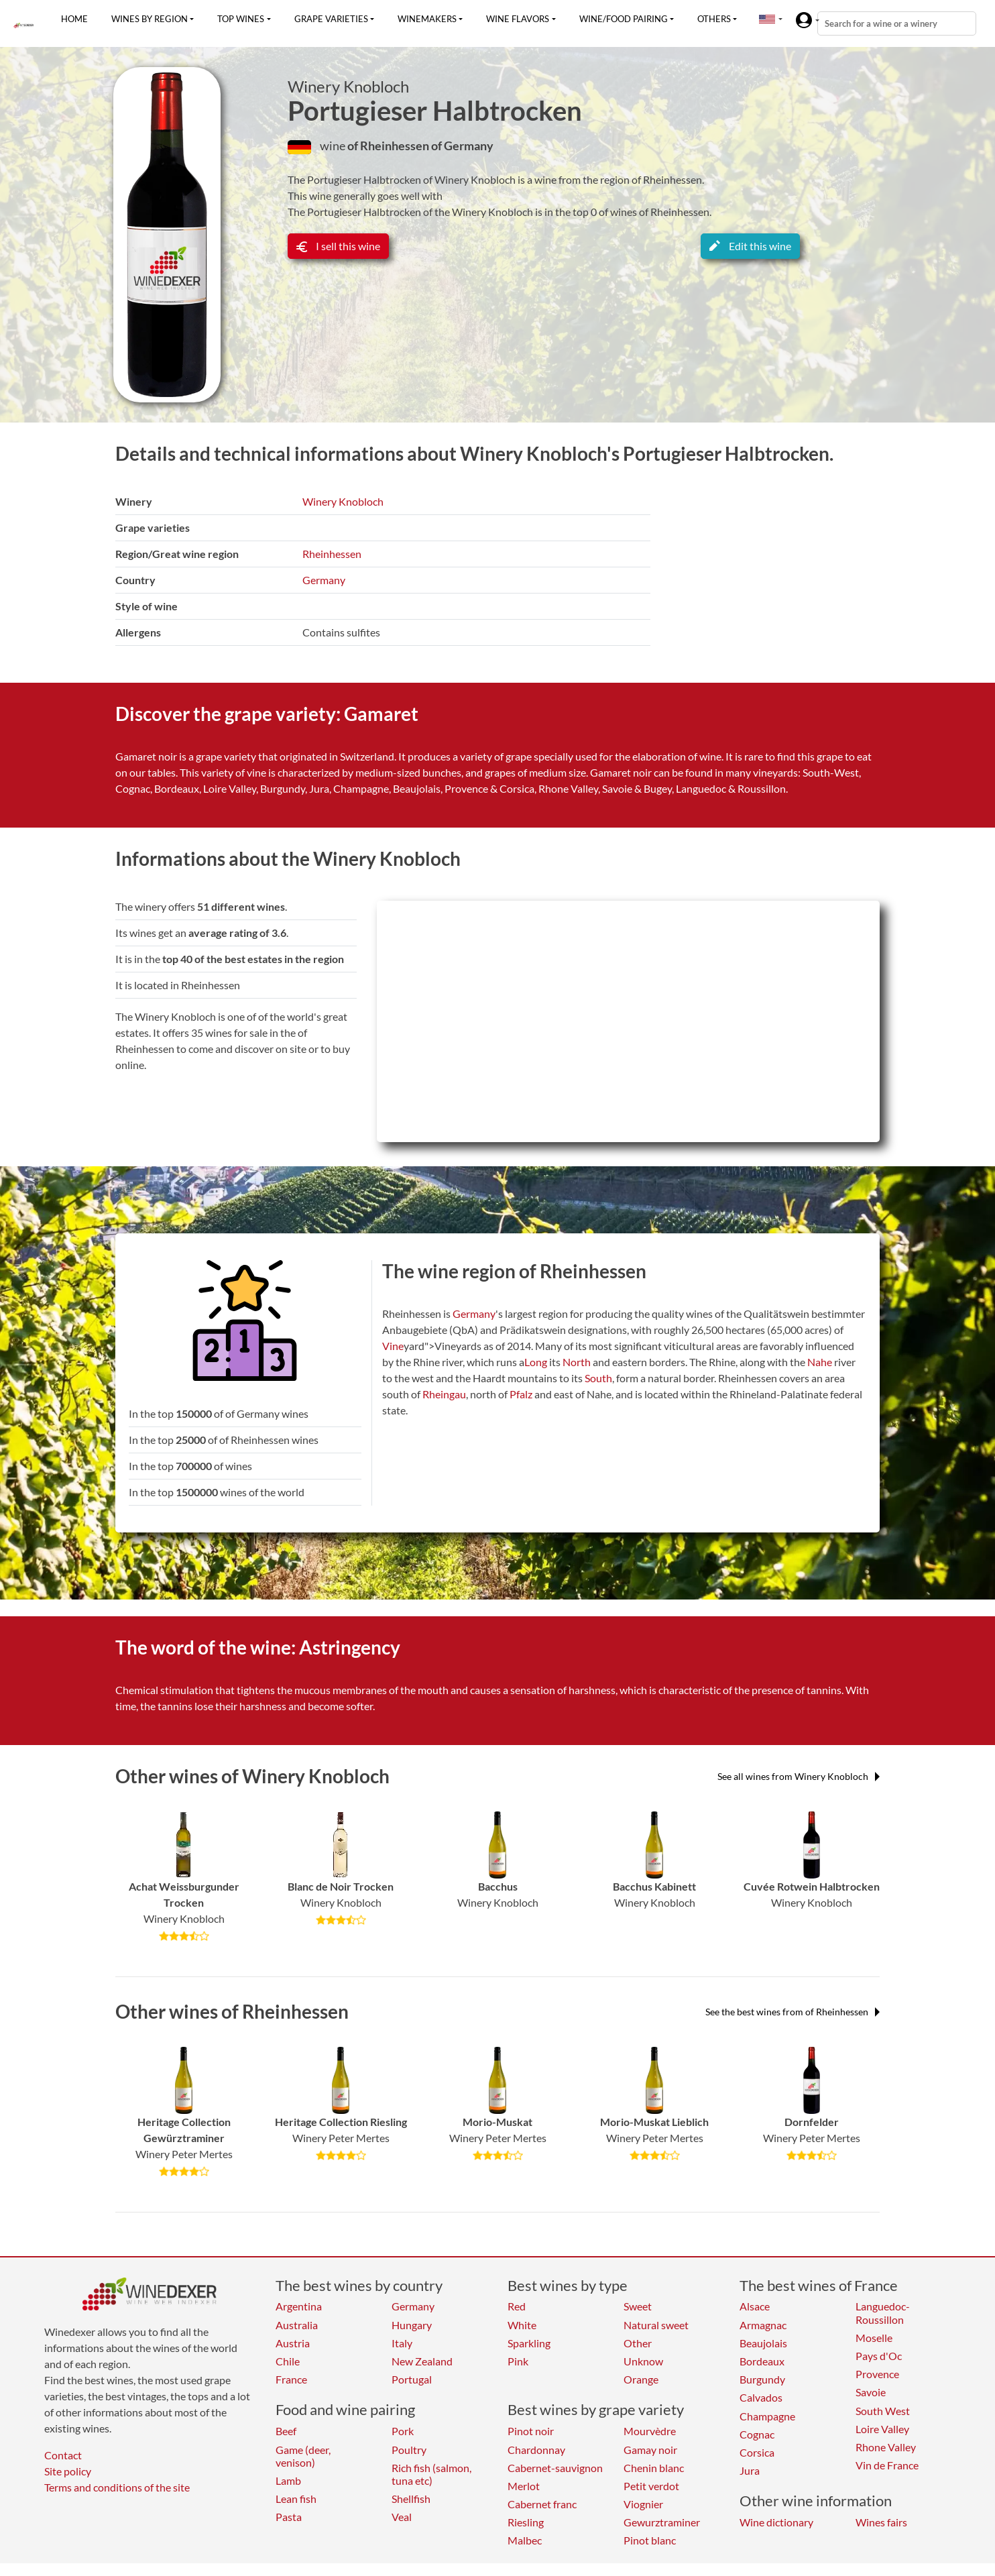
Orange (641, 2379)
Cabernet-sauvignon (555, 2467)
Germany (323, 579)
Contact (63, 2455)
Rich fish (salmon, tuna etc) (431, 2474)
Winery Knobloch (348, 86)
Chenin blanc (654, 2467)
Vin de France (887, 2465)
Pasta (289, 2516)
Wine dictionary (776, 2522)
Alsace (755, 2306)
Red (517, 2306)
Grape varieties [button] (331, 18)
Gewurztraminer (662, 2522)
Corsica (757, 2452)
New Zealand (422, 2361)
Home (74, 18)
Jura (750, 2470)
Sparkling (529, 2343)
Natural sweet (656, 2324)
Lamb (288, 2480)
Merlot (524, 2485)
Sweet (638, 2306)
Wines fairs (881, 2522)
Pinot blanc (650, 2540)
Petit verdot (651, 2485)
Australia (297, 2324)
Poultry (409, 2449)
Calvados (761, 2397)
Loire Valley (882, 2428)
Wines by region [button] (149, 18)
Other (638, 2343)
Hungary (412, 2324)
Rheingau (444, 1394)
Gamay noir (650, 2449)
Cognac (757, 2434)
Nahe (819, 1361)
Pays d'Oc (879, 2355)
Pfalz (521, 1394)
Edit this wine (750, 245)
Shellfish (411, 2498)
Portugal (412, 2379)
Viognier (643, 2504)
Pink (518, 2361)
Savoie (871, 2392)
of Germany (462, 145)
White (522, 2324)
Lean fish (296, 2498)
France (291, 2379)
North (577, 1361)
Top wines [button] (240, 18)
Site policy (67, 2471)
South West (883, 2410)
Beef (286, 2430)
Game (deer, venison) (303, 2456)
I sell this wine (338, 245)
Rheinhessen (331, 553)
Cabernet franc (542, 2504)
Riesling (526, 2522)
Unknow (643, 2361)
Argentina (299, 2306)
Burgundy (762, 2379)
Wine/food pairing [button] (623, 18)
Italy (402, 2343)
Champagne (767, 2416)
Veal (402, 2516)
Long (535, 1361)
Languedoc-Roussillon (883, 2312)
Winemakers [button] (427, 18)
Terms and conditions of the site (117, 2487)
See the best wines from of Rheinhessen (792, 2011)
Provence (877, 2373)
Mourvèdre (650, 2430)
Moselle (874, 2337)
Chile (288, 2361)
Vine (393, 1345)
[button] (767, 19)
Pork (403, 2430)
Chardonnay (536, 2449)
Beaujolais (763, 2343)
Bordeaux (762, 2361)
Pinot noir (531, 2430)
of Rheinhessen (389, 145)
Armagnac (763, 2324)
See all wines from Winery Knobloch (798, 1776)
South (598, 1377)
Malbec (525, 2540)
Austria (293, 2343)
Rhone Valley (886, 2447)
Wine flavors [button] (517, 18)
